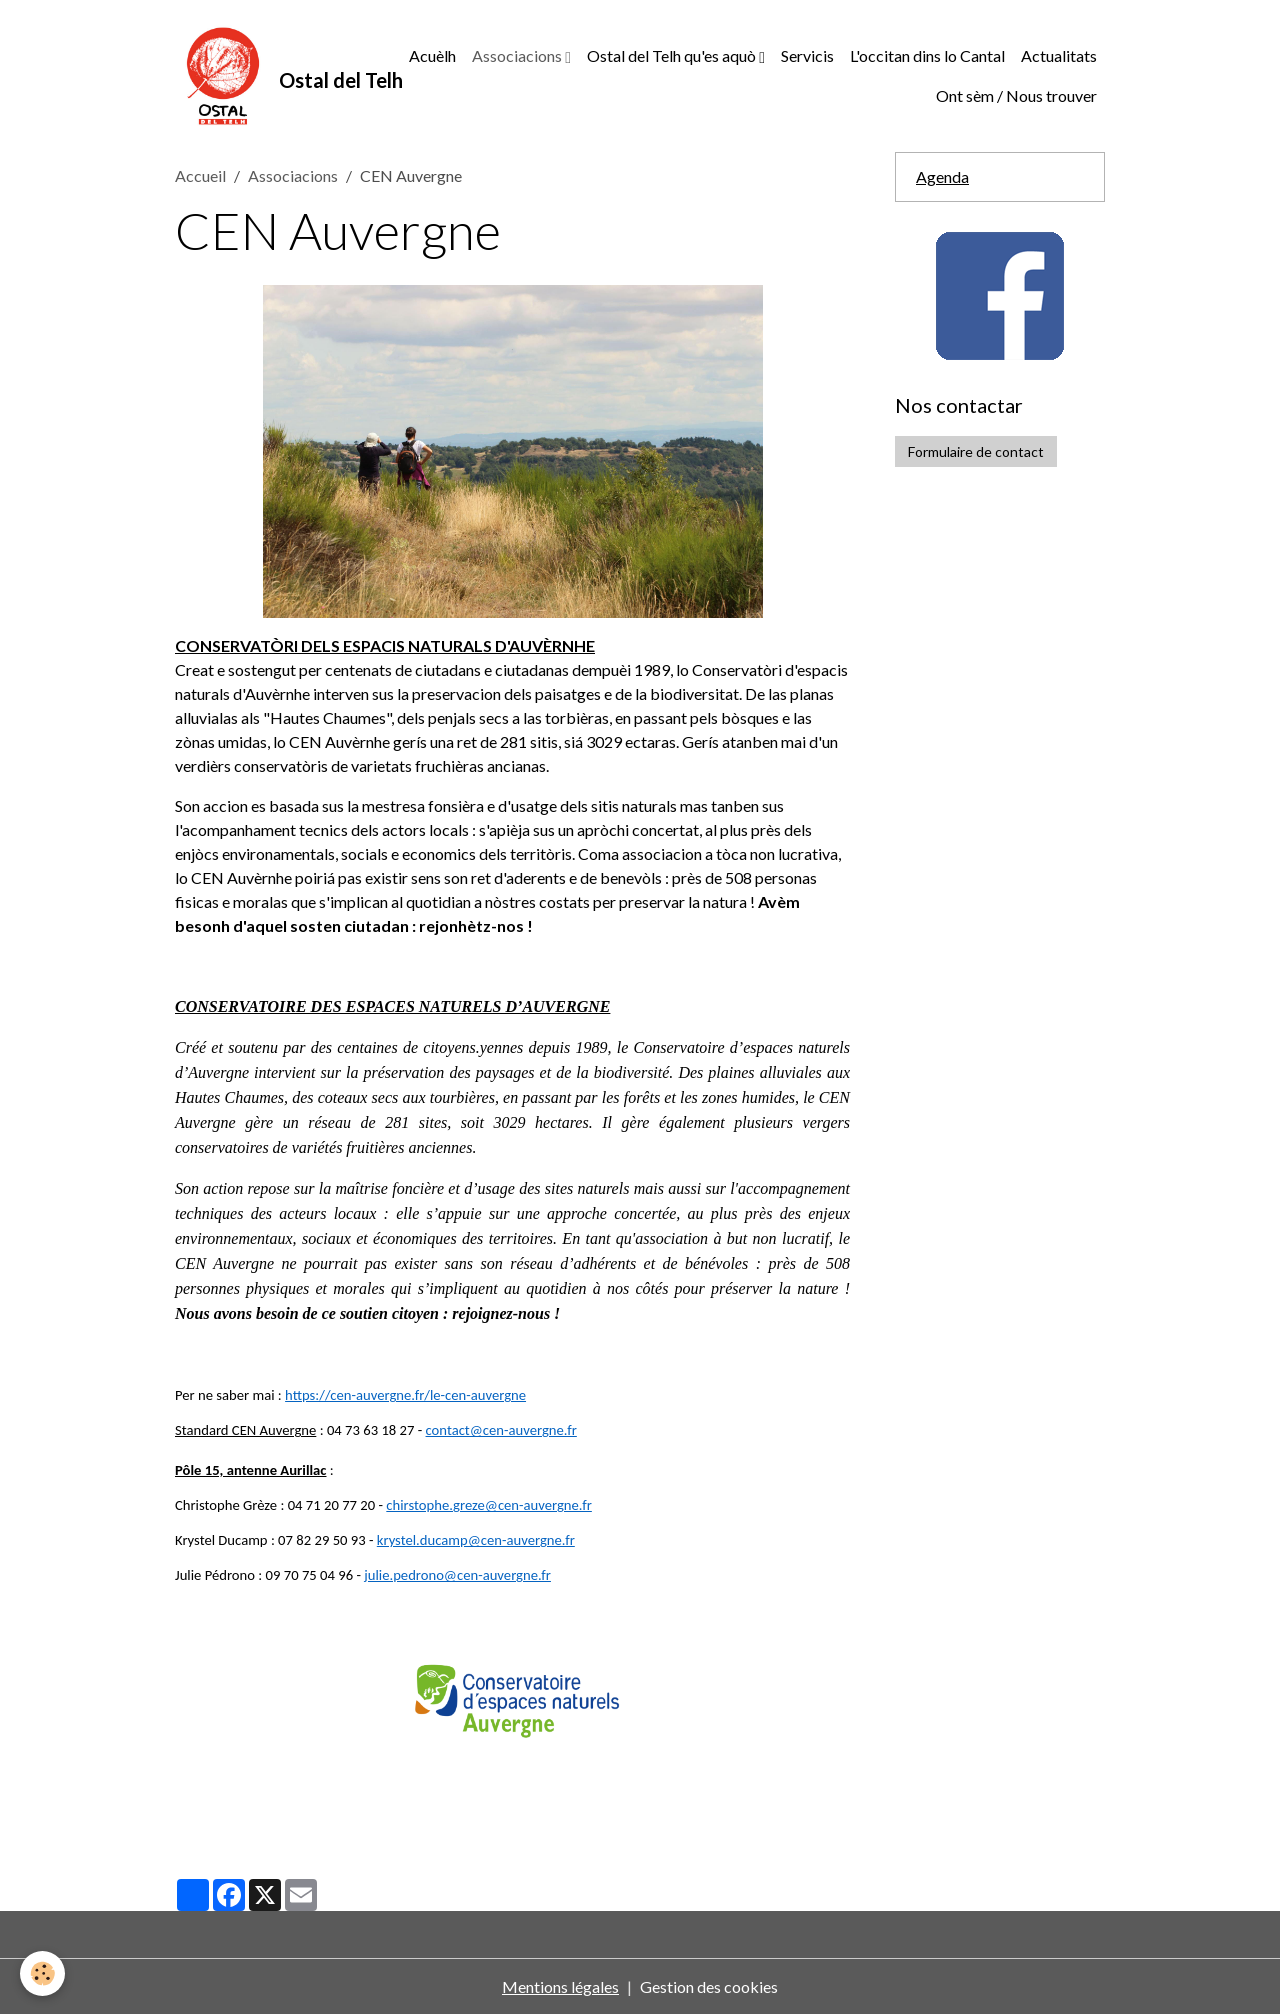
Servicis (807, 55)
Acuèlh (432, 55)
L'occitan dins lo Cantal (927, 55)
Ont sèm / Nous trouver (1016, 95)
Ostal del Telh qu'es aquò (673, 55)
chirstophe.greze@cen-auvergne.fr (489, 1505)
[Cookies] (42, 1973)
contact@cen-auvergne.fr (501, 1430)
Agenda (942, 176)
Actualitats (1059, 55)
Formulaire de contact (976, 451)
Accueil (200, 175)
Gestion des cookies (709, 1986)
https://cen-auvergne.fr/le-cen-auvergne (405, 1395)
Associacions (518, 55)
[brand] (269, 76)
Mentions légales (560, 1986)
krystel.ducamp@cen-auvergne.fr (476, 1540)
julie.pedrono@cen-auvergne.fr (457, 1575)
